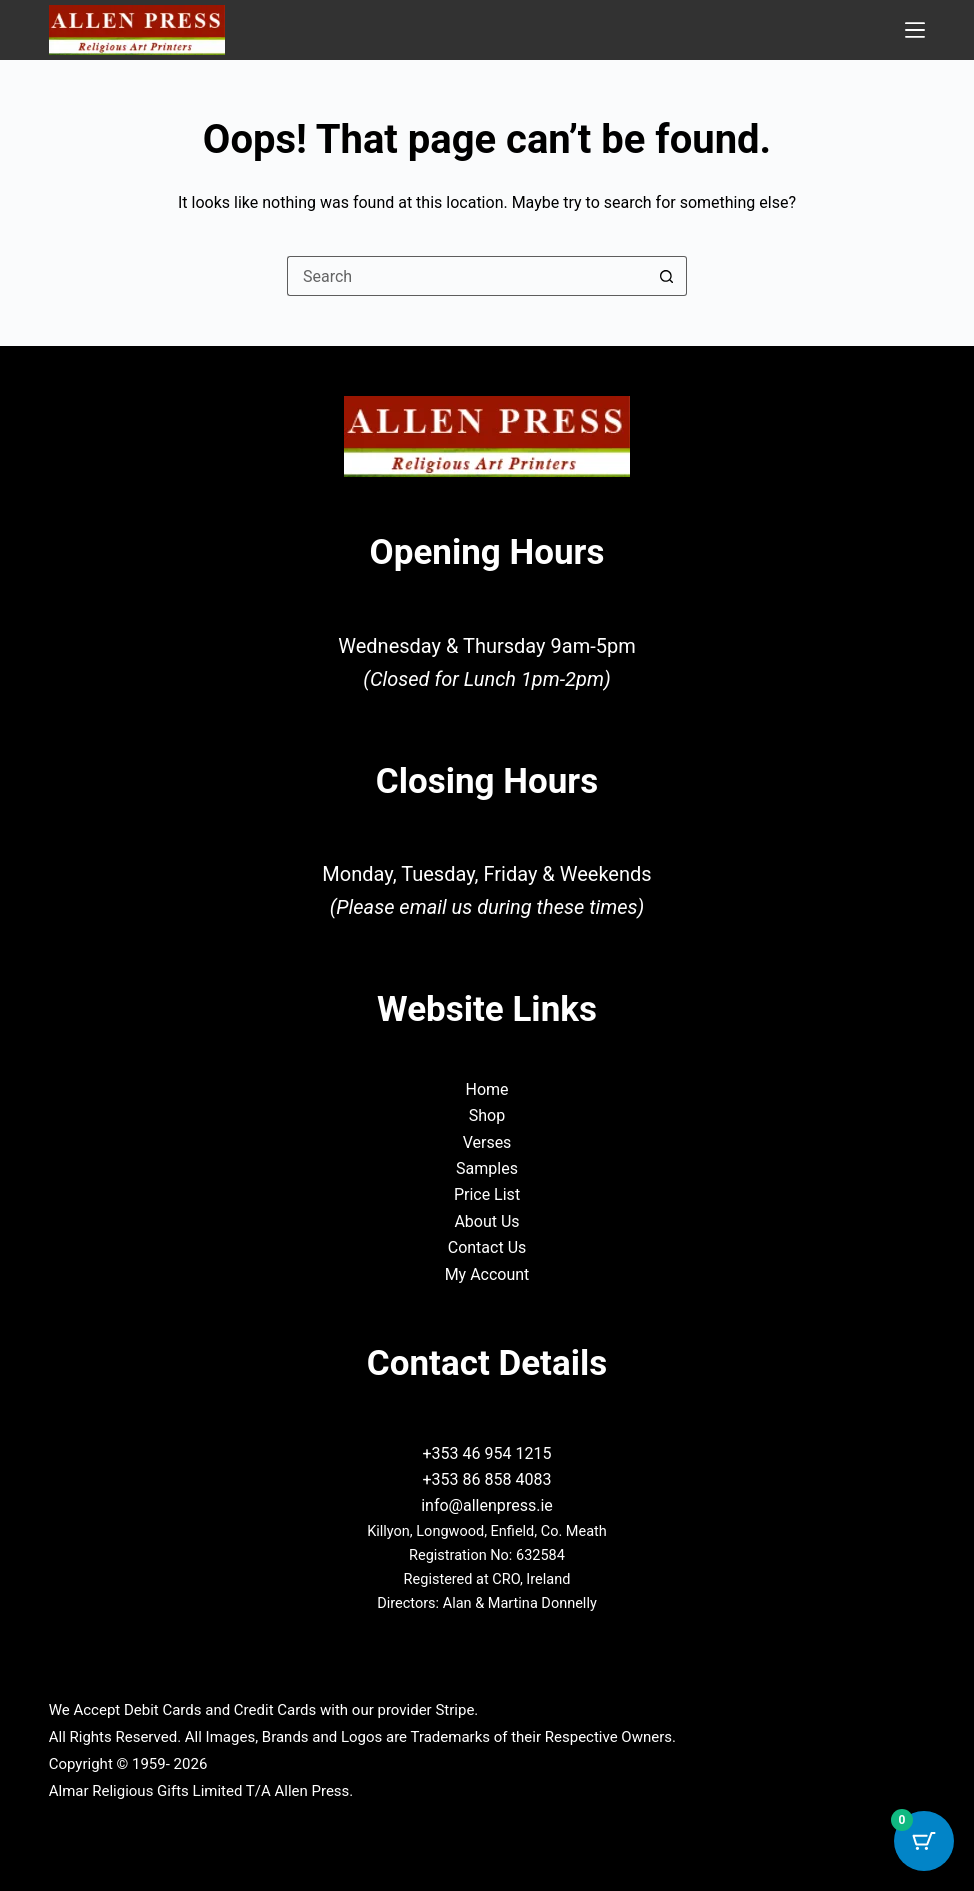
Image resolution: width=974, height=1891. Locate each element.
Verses (487, 1142)
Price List (487, 1194)
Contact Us (487, 1247)
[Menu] (915, 30)
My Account (487, 1274)
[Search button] (667, 276)
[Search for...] (467, 276)
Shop (487, 1115)
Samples (487, 1168)
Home (486, 1089)
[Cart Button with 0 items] (924, 1841)
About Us (486, 1221)
